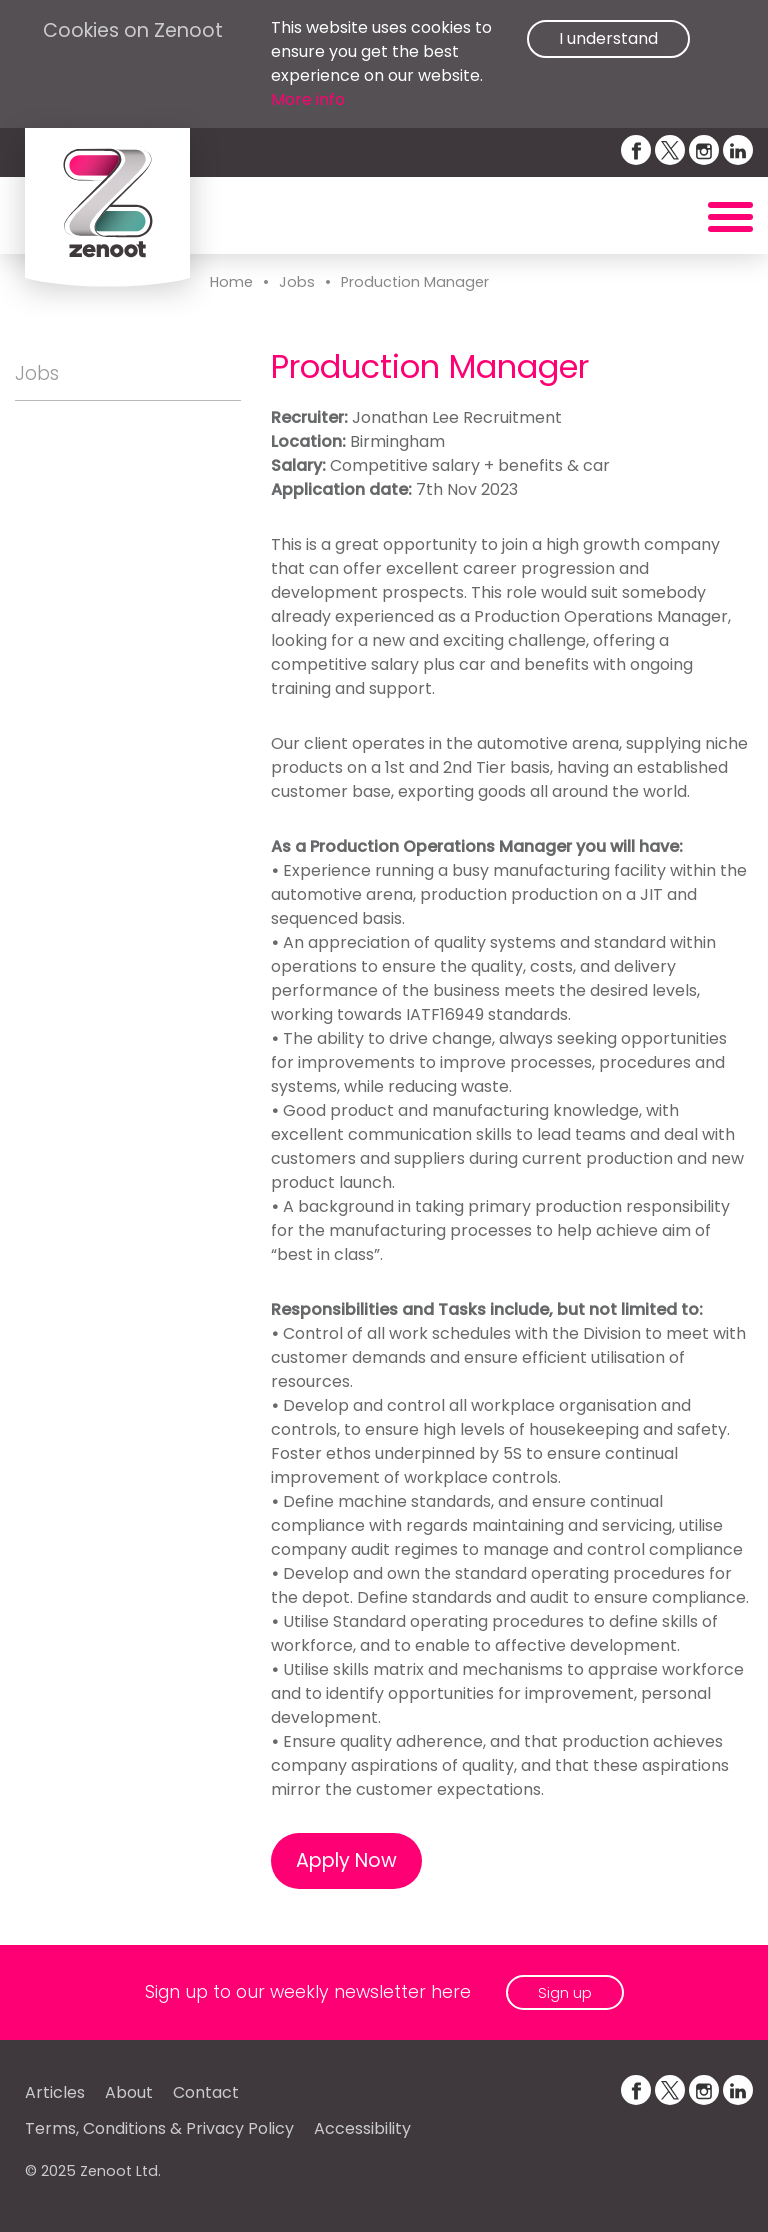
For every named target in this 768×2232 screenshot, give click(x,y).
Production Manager (415, 282)
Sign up (565, 1992)
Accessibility (362, 2128)
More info (308, 99)
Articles (55, 2092)
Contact (206, 2092)
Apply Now (346, 1860)
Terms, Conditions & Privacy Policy (159, 2128)
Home (231, 282)
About (129, 2092)
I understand (608, 38)
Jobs (297, 282)
